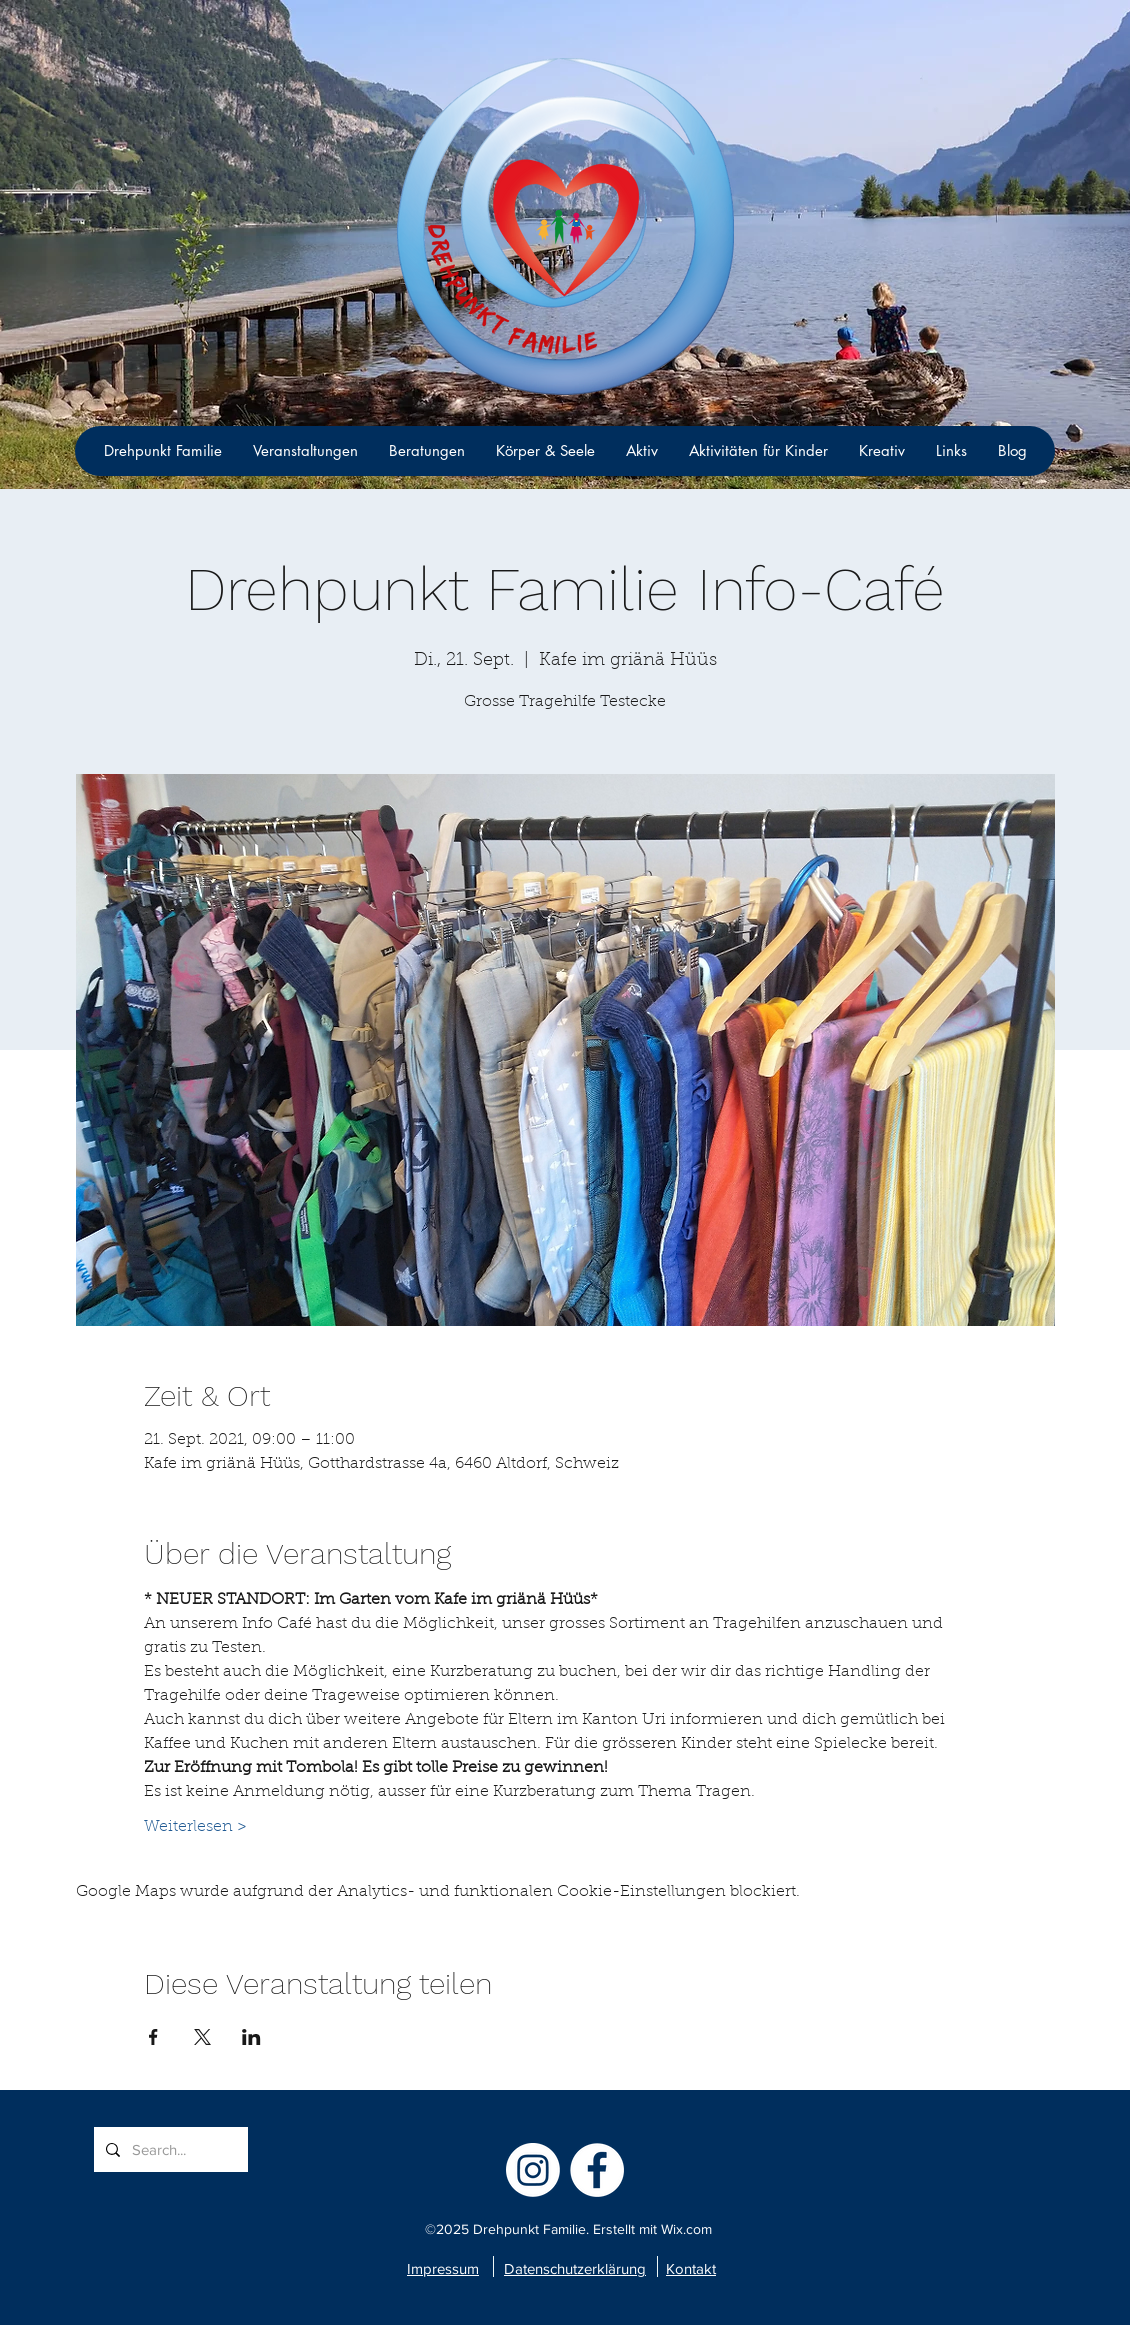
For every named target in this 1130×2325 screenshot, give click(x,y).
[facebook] (597, 2170)
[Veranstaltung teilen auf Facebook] (153, 2037)
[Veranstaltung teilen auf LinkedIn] (251, 2037)
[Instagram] (533, 2170)
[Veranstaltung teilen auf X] (202, 2037)
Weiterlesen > (195, 1827)
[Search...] (169, 2149)
